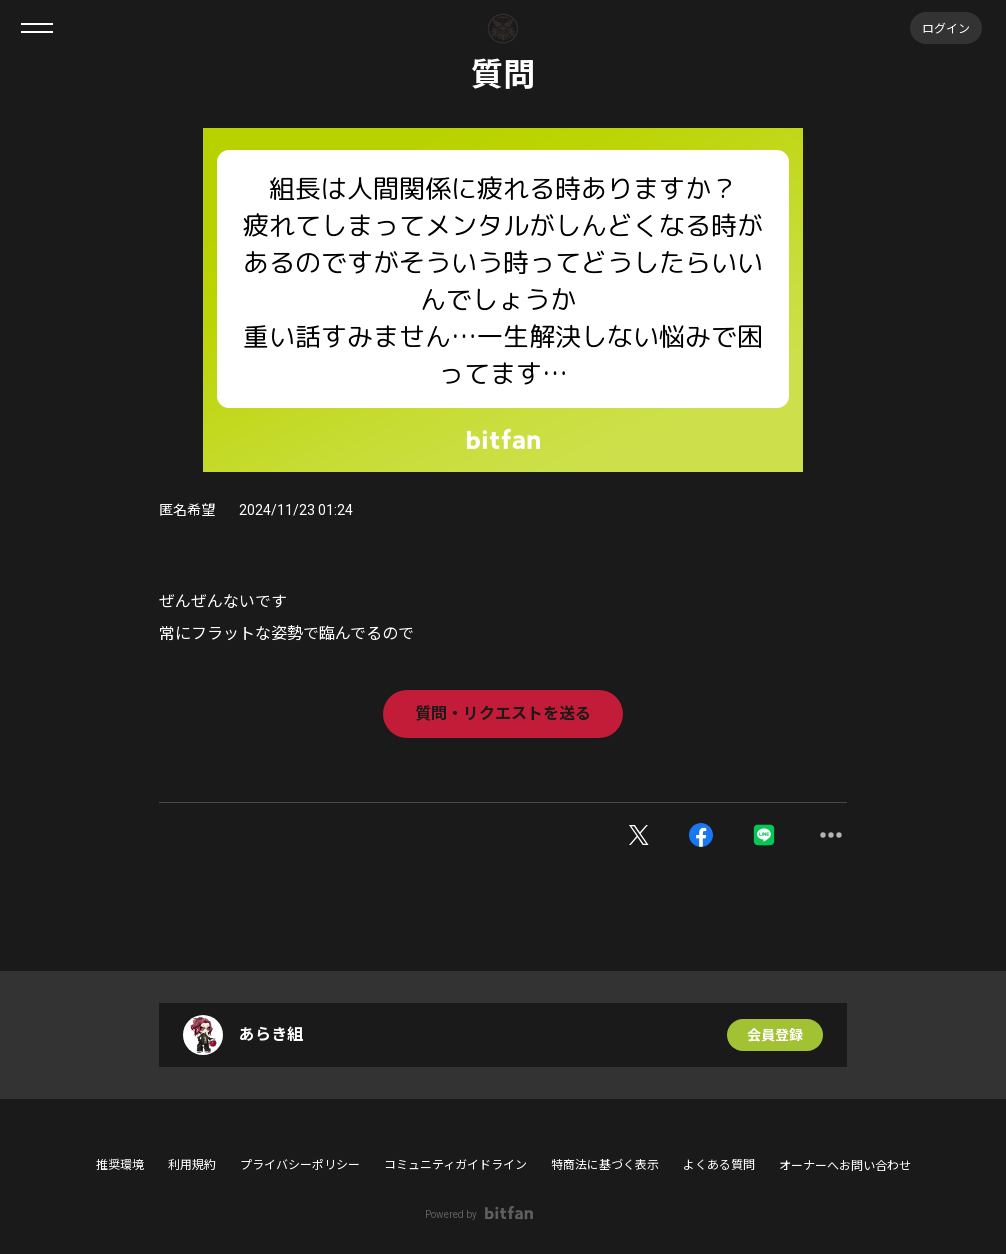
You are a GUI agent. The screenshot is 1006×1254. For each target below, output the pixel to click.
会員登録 (775, 1035)
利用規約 (192, 1165)
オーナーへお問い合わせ (845, 1166)
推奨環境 (120, 1165)
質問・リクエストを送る (503, 713)
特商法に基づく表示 (605, 1165)
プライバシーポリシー (300, 1165)
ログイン (946, 27)
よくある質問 (719, 1165)
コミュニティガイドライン (455, 1165)
